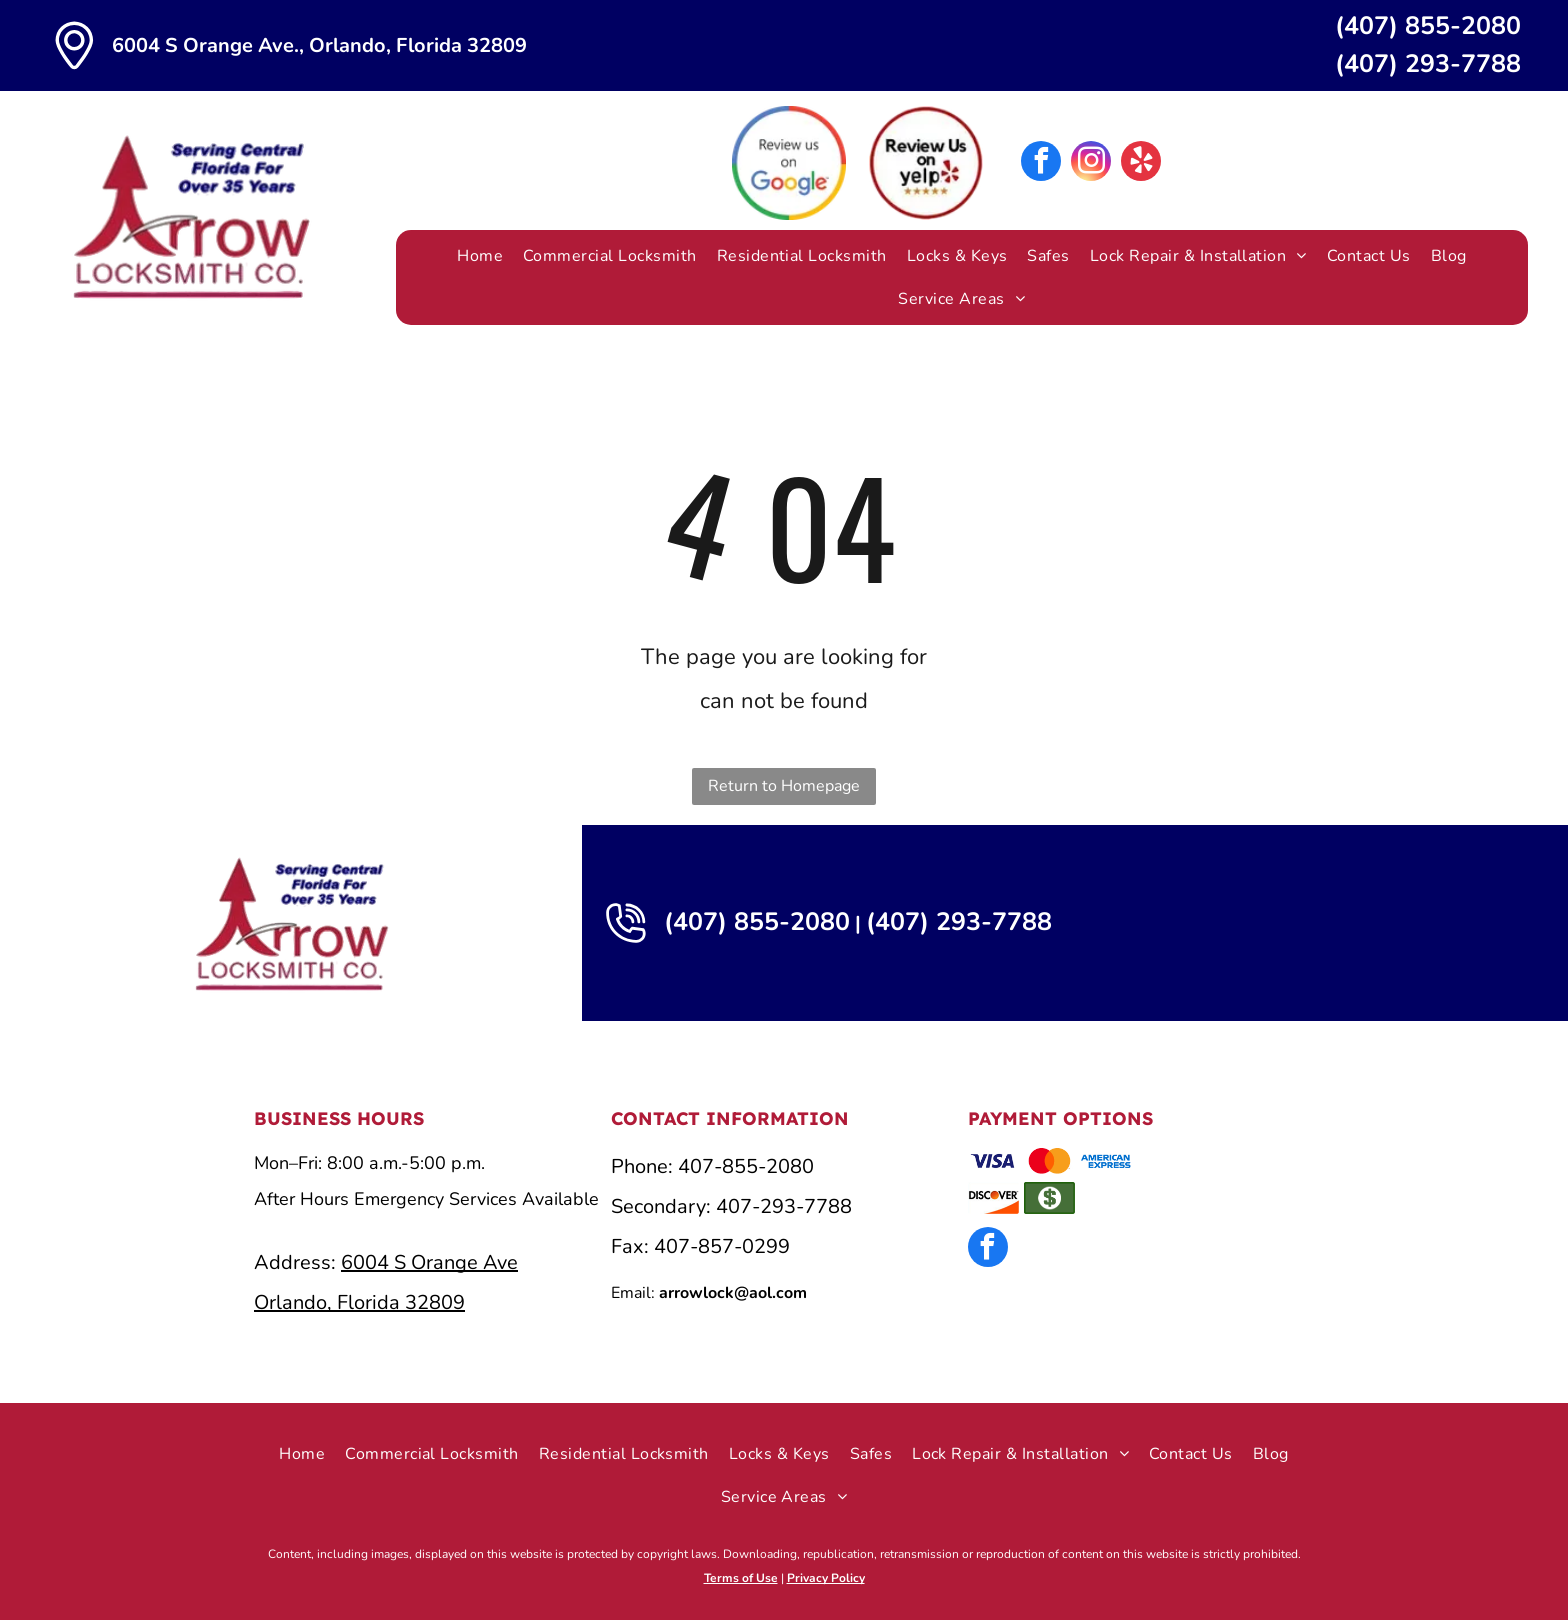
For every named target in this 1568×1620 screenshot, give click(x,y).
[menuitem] (480, 256)
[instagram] (1091, 163)
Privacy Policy (826, 1578)
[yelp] (1141, 163)
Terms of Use (741, 1578)
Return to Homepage (784, 786)
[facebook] (1041, 163)
